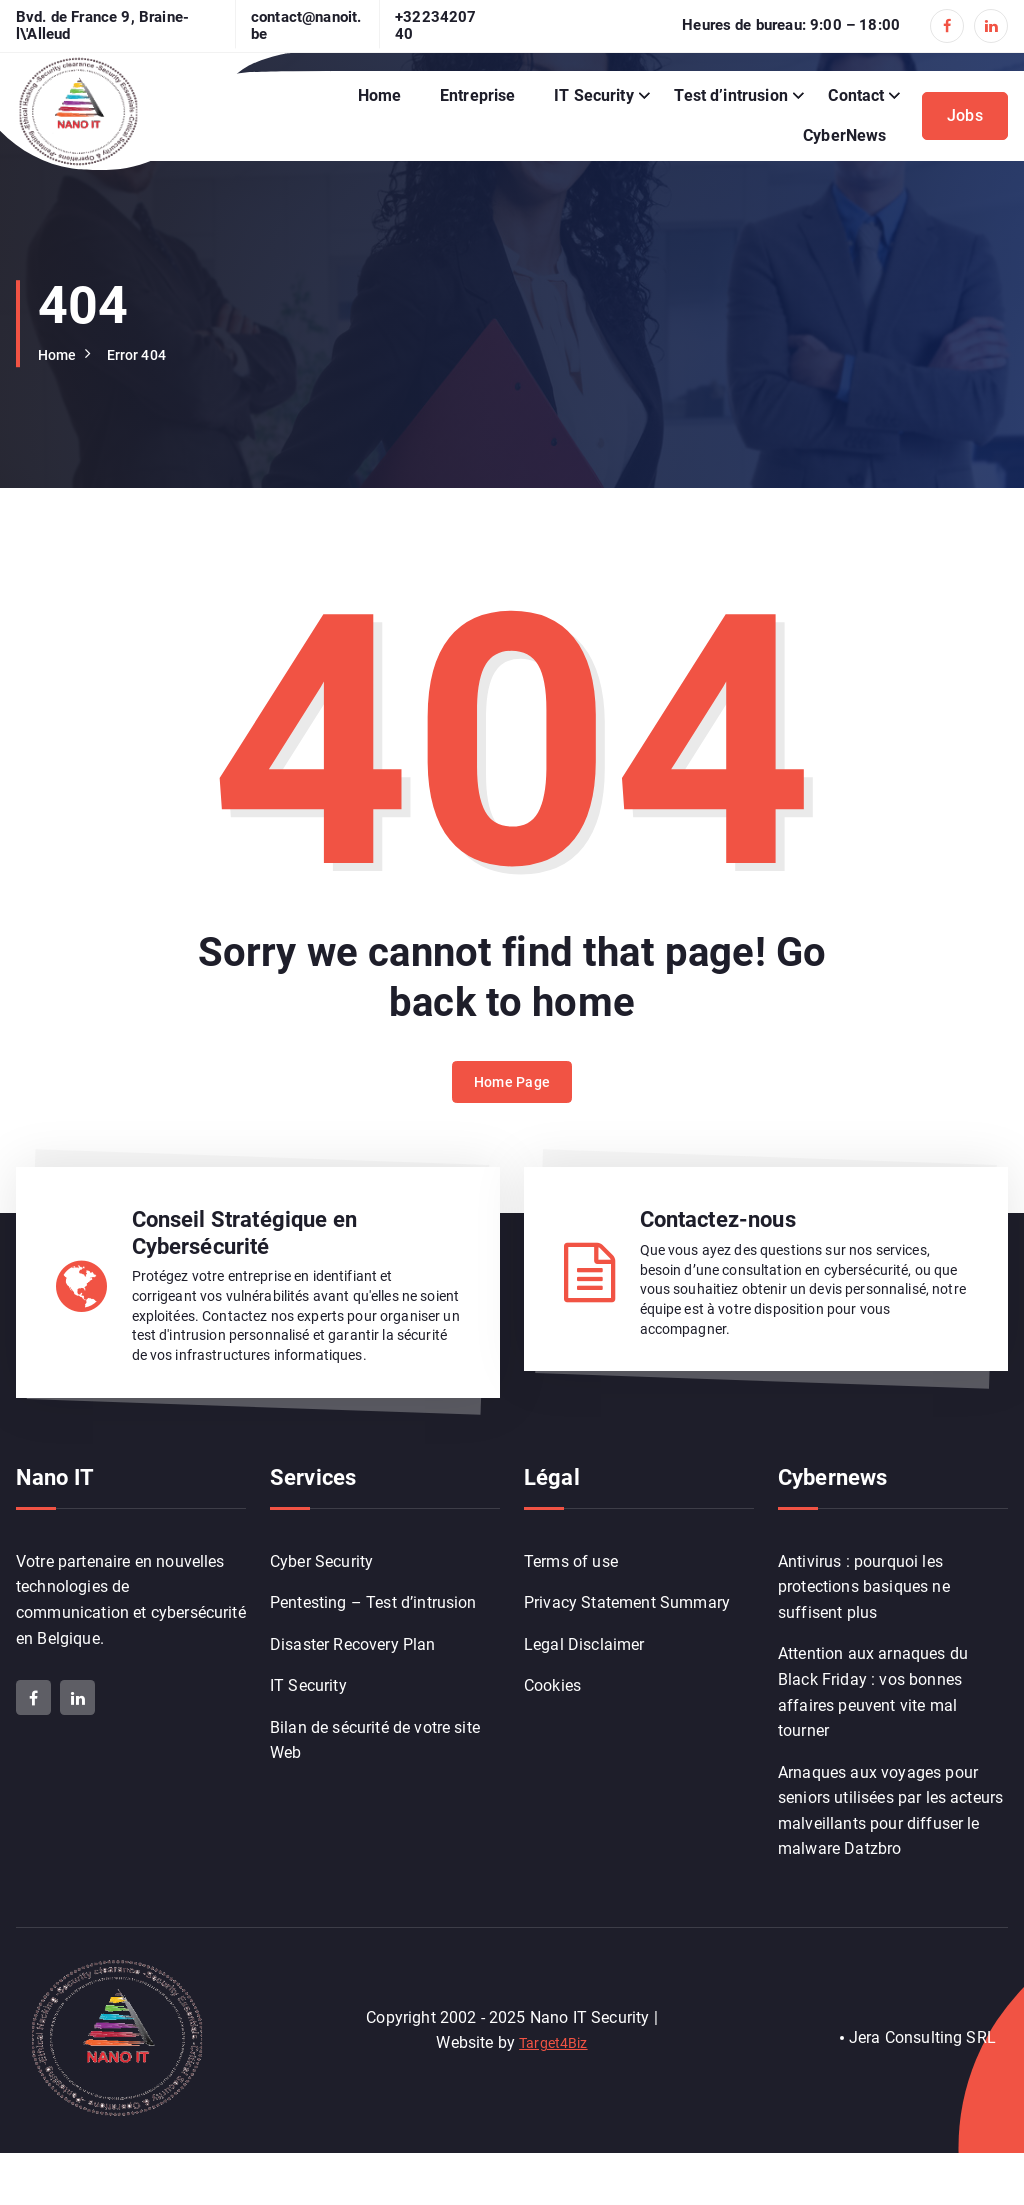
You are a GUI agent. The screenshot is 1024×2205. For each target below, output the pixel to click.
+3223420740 (435, 26)
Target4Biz (554, 2093)
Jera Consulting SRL (922, 2089)
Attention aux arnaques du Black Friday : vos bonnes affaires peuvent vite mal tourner (873, 1742)
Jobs (965, 115)
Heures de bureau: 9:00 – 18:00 (791, 25)
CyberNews (844, 135)
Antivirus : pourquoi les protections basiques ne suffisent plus (864, 1634)
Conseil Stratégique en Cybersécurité (245, 1243)
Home (380, 95)
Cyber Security (321, 1608)
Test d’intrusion (731, 95)
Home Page (512, 1112)
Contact (856, 95)
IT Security (594, 95)
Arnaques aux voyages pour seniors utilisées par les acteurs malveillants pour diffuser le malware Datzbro (890, 1862)
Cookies (552, 1739)
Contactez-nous (718, 1230)
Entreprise (478, 95)
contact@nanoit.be (306, 26)
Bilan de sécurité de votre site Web (375, 1795)
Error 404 (146, 354)
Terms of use (571, 1608)
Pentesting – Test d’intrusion (373, 1651)
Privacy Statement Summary (627, 1651)
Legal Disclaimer (584, 1695)
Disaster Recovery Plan (353, 1695)
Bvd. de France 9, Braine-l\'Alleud (102, 26)
